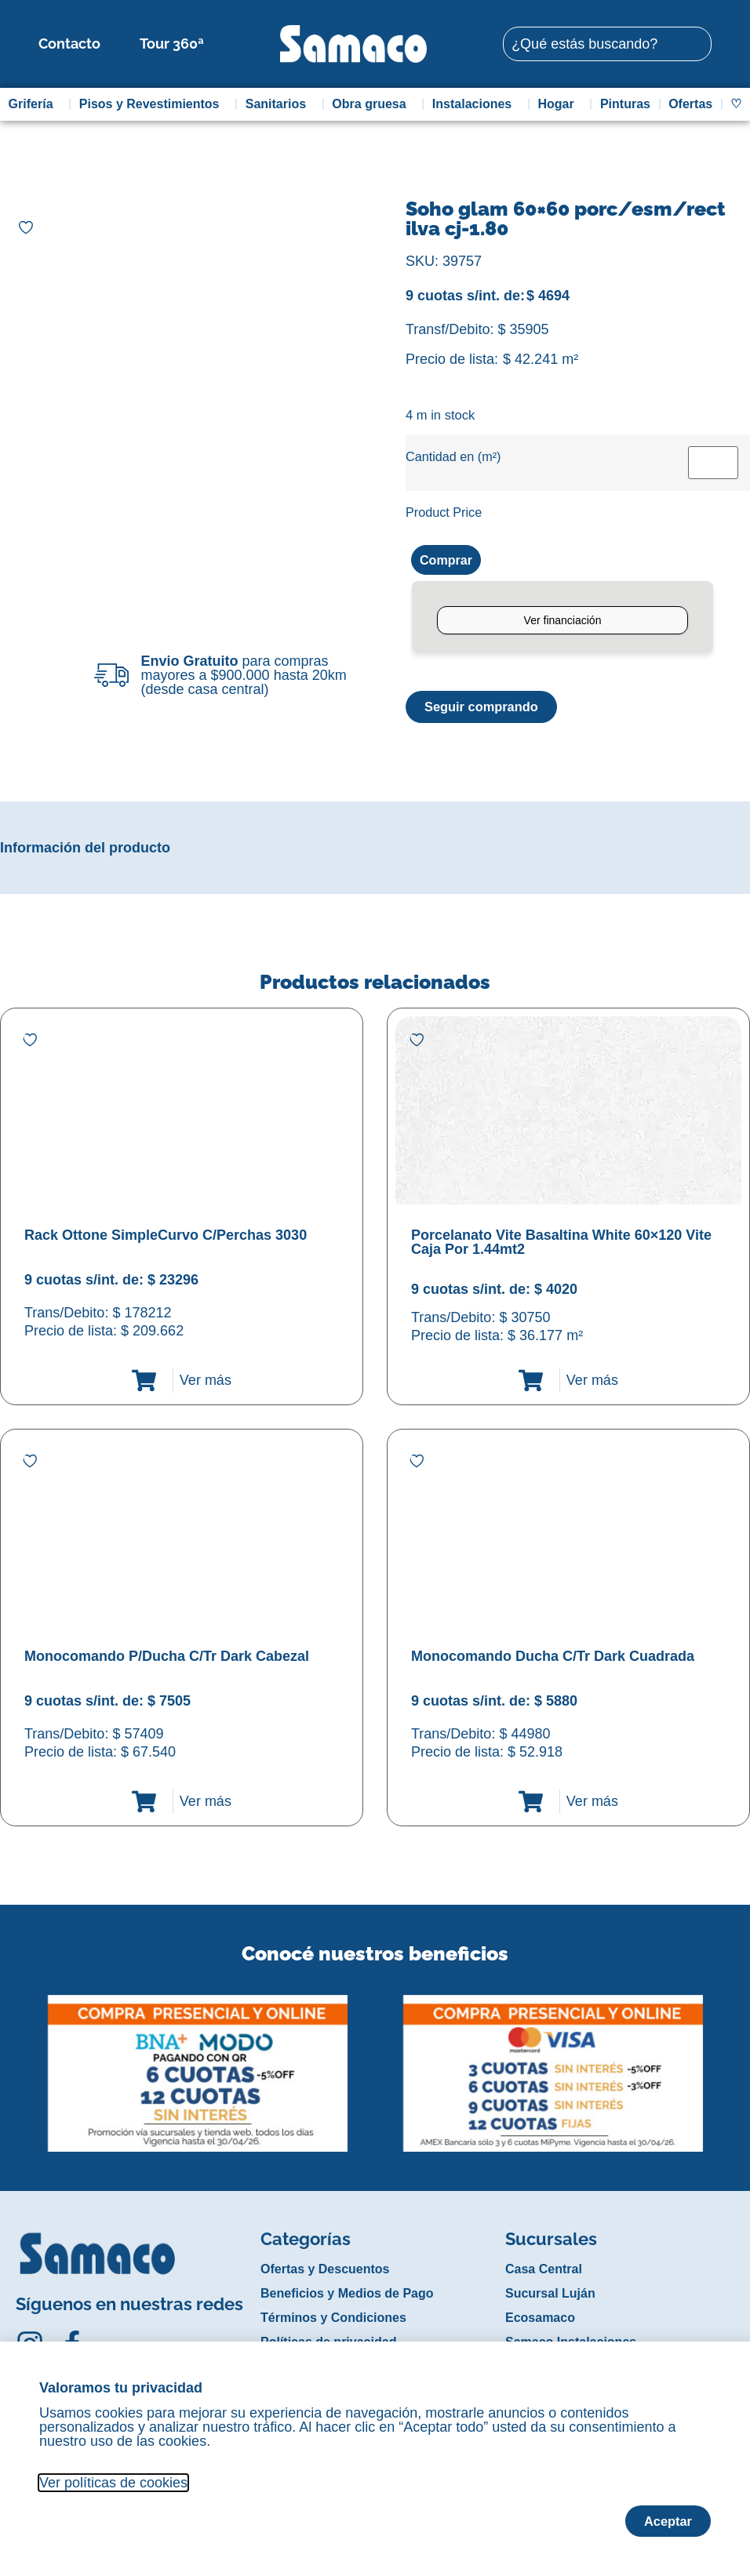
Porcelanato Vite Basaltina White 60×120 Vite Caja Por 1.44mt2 (561, 1244)
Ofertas (690, 104)
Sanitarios (280, 104)
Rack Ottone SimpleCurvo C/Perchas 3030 (165, 1237)
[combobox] (607, 44)
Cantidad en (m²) (453, 456)
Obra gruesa (372, 104)
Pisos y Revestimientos (153, 104)
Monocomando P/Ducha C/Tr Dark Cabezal (166, 1658)
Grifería (35, 104)
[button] (10, 2064)
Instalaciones (475, 104)
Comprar (449, 561)
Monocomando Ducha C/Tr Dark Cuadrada (552, 1658)
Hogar (559, 104)
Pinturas (625, 104)
